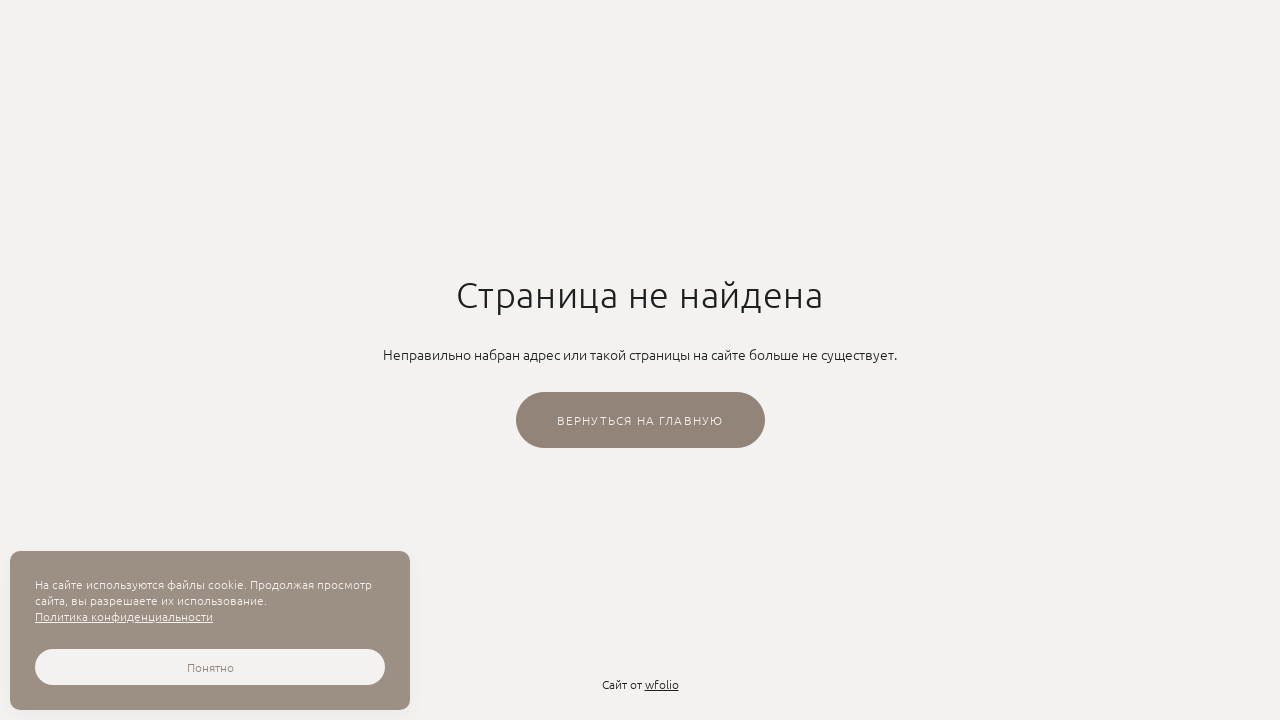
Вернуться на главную (640, 420)
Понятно (210, 667)
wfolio (662, 684)
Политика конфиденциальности (124, 616)
